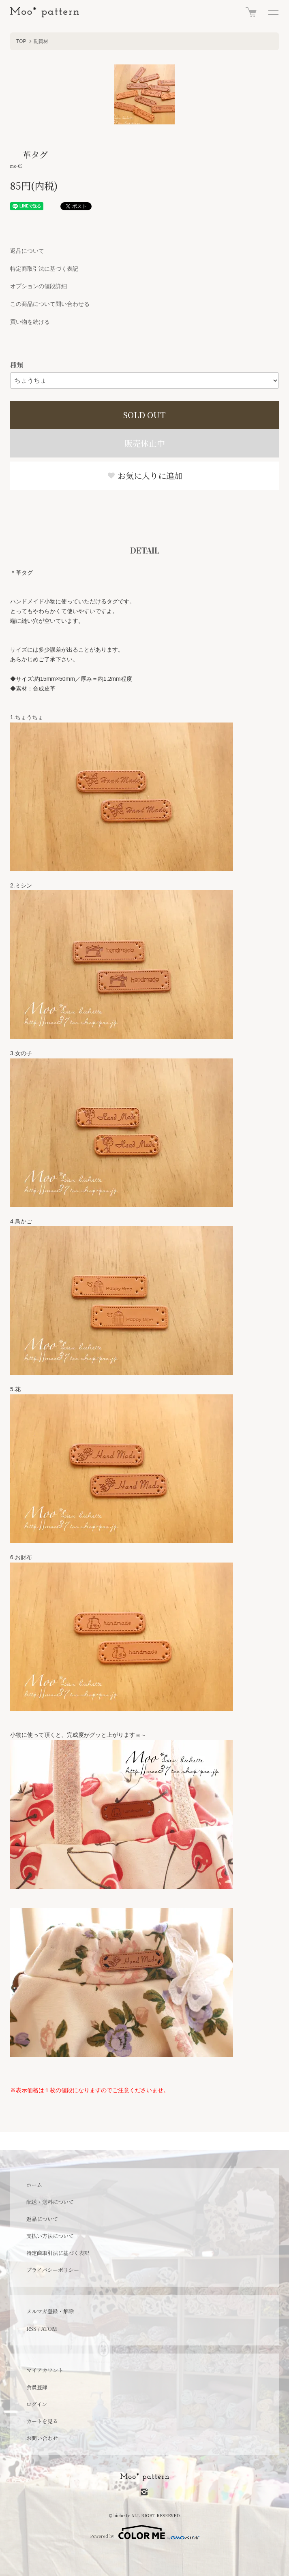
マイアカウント (44, 2370)
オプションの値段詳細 (38, 286)
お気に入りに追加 (144, 475)
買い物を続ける (30, 322)
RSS (31, 2328)
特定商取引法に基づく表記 (44, 268)
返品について (27, 251)
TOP (21, 41)
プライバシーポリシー (52, 2270)
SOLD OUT (144, 415)
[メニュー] (273, 12)
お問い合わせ (42, 2438)
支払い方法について (50, 2236)
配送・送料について (50, 2202)
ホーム (34, 2185)
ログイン (36, 2404)
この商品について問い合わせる (50, 304)
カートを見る (42, 2421)
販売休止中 (144, 443)
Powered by (144, 2532)
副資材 (41, 41)
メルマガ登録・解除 (50, 2311)
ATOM (49, 2328)
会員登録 (36, 2387)
